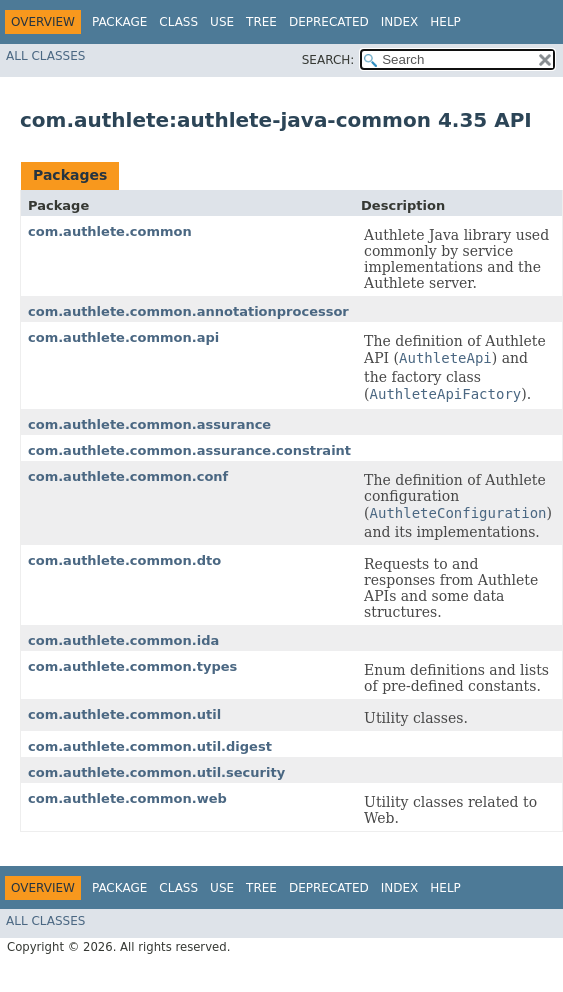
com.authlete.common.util (124, 714)
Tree (261, 22)
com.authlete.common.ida (123, 640)
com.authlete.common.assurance (149, 424)
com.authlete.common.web (127, 798)
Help (445, 22)
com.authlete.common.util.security (156, 772)
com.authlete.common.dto (124, 560)
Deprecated (329, 22)
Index (400, 22)
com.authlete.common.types (132, 666)
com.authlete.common (110, 231)
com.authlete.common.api (123, 337)
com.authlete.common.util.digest (150, 746)
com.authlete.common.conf (128, 476)
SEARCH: (328, 60)
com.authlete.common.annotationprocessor (188, 311)
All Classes (45, 56)
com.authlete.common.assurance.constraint (189, 450)
